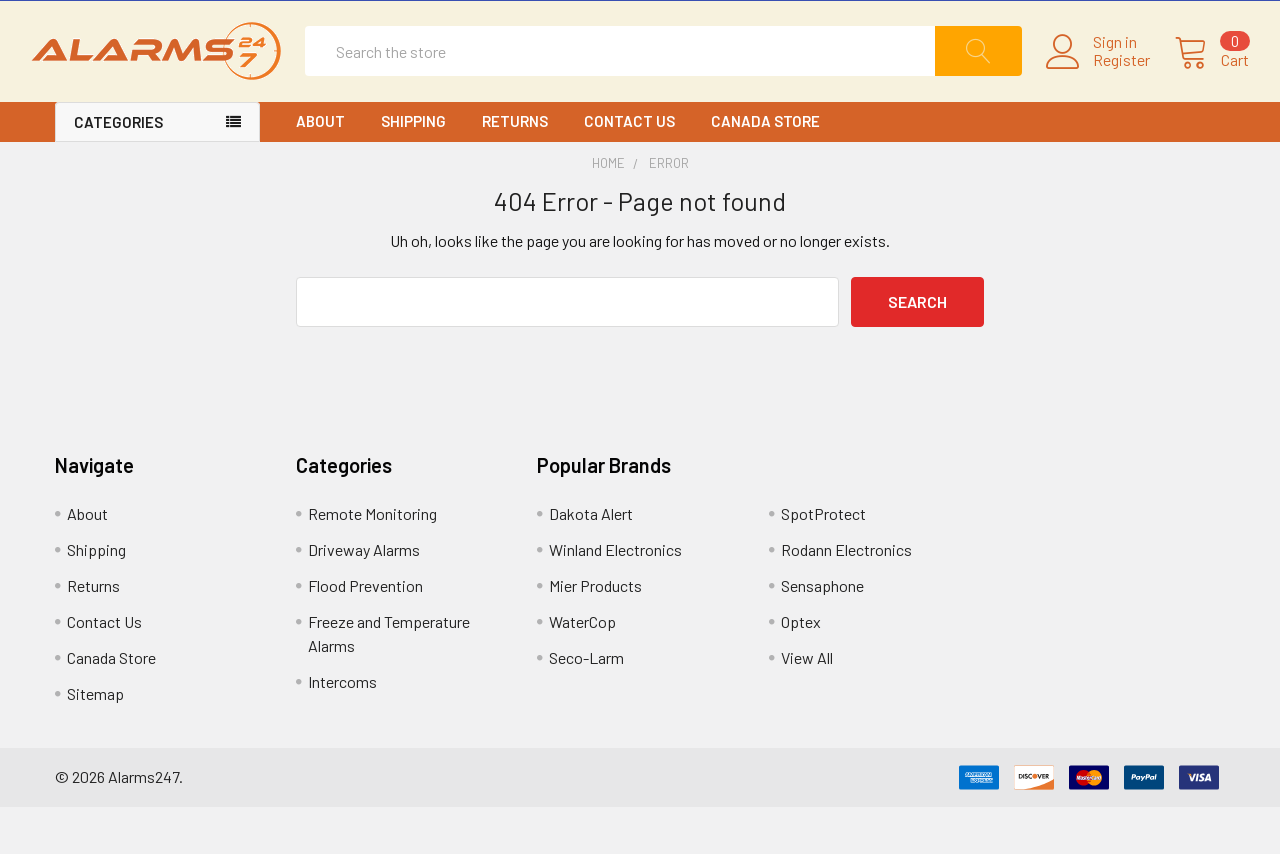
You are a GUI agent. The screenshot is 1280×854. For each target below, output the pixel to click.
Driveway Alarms (364, 596)
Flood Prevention (365, 632)
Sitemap (95, 740)
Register (1097, 84)
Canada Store (765, 168)
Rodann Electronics (846, 596)
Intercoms (342, 728)
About (320, 168)
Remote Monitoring (372, 560)
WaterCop (582, 668)
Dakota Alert (591, 560)
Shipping (413, 168)
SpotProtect (823, 560)
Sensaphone (822, 632)
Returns (515, 168)
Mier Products (595, 632)
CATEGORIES (118, 169)
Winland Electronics (615, 596)
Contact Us (629, 168)
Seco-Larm (586, 704)
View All (807, 704)
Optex (801, 668)
